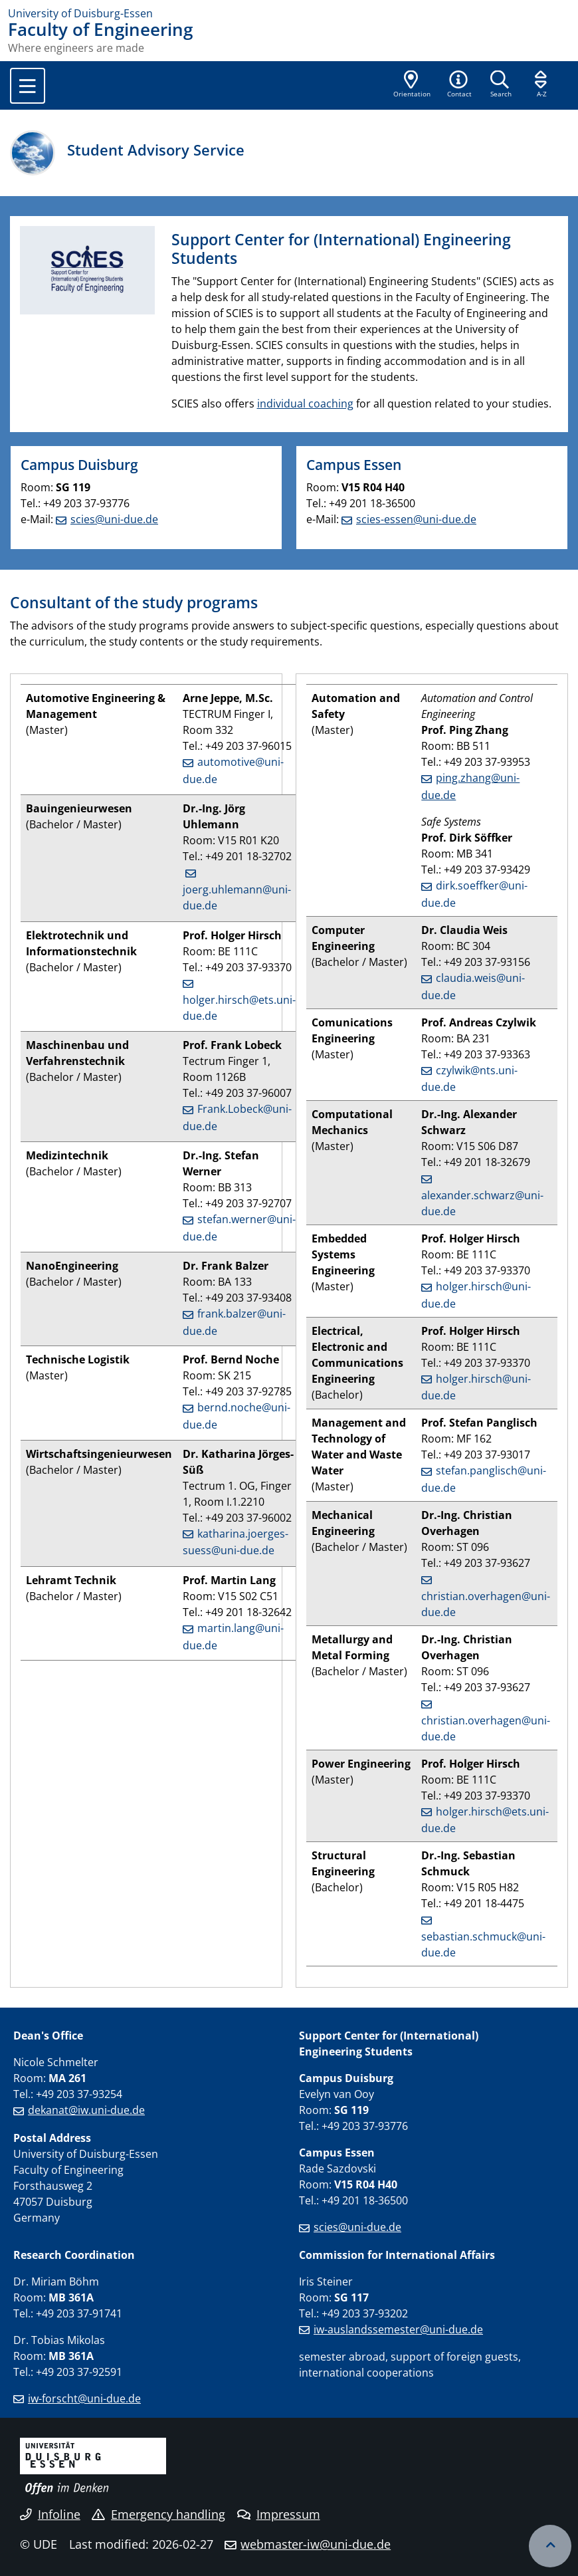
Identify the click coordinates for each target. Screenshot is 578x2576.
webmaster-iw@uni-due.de (316, 2544)
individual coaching (305, 403)
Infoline (50, 2514)
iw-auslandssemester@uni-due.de (398, 2329)
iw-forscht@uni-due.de (84, 2398)
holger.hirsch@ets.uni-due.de (239, 1008)
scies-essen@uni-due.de (416, 519)
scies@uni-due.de (114, 519)
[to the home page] (289, 13)
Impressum (278, 2514)
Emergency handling (158, 2514)
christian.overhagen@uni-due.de (485, 1604)
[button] (459, 85)
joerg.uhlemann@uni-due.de (237, 897)
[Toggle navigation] (27, 86)
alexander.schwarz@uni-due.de (482, 1203)
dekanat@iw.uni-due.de (86, 2110)
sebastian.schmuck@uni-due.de (483, 1944)
